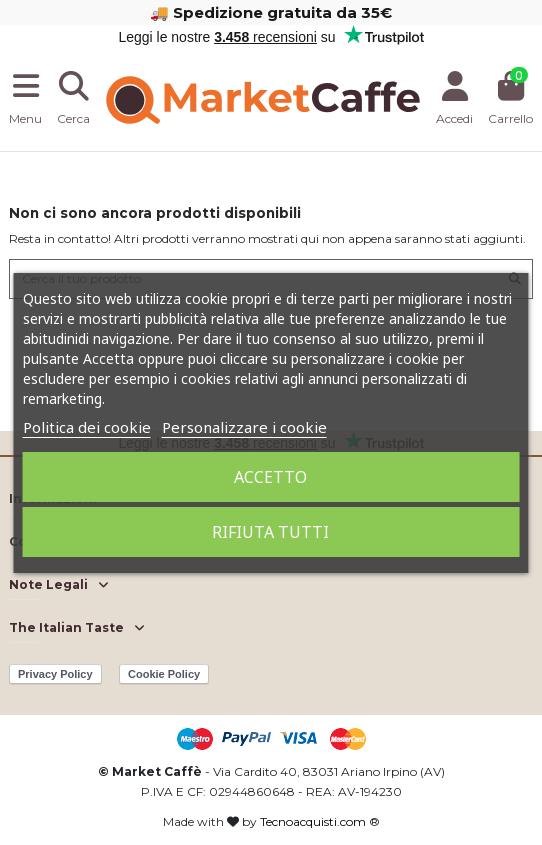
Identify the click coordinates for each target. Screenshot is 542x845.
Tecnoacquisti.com (313, 821)
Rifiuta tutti (270, 532)
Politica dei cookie (87, 427)
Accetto (270, 477)
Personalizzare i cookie (244, 427)
